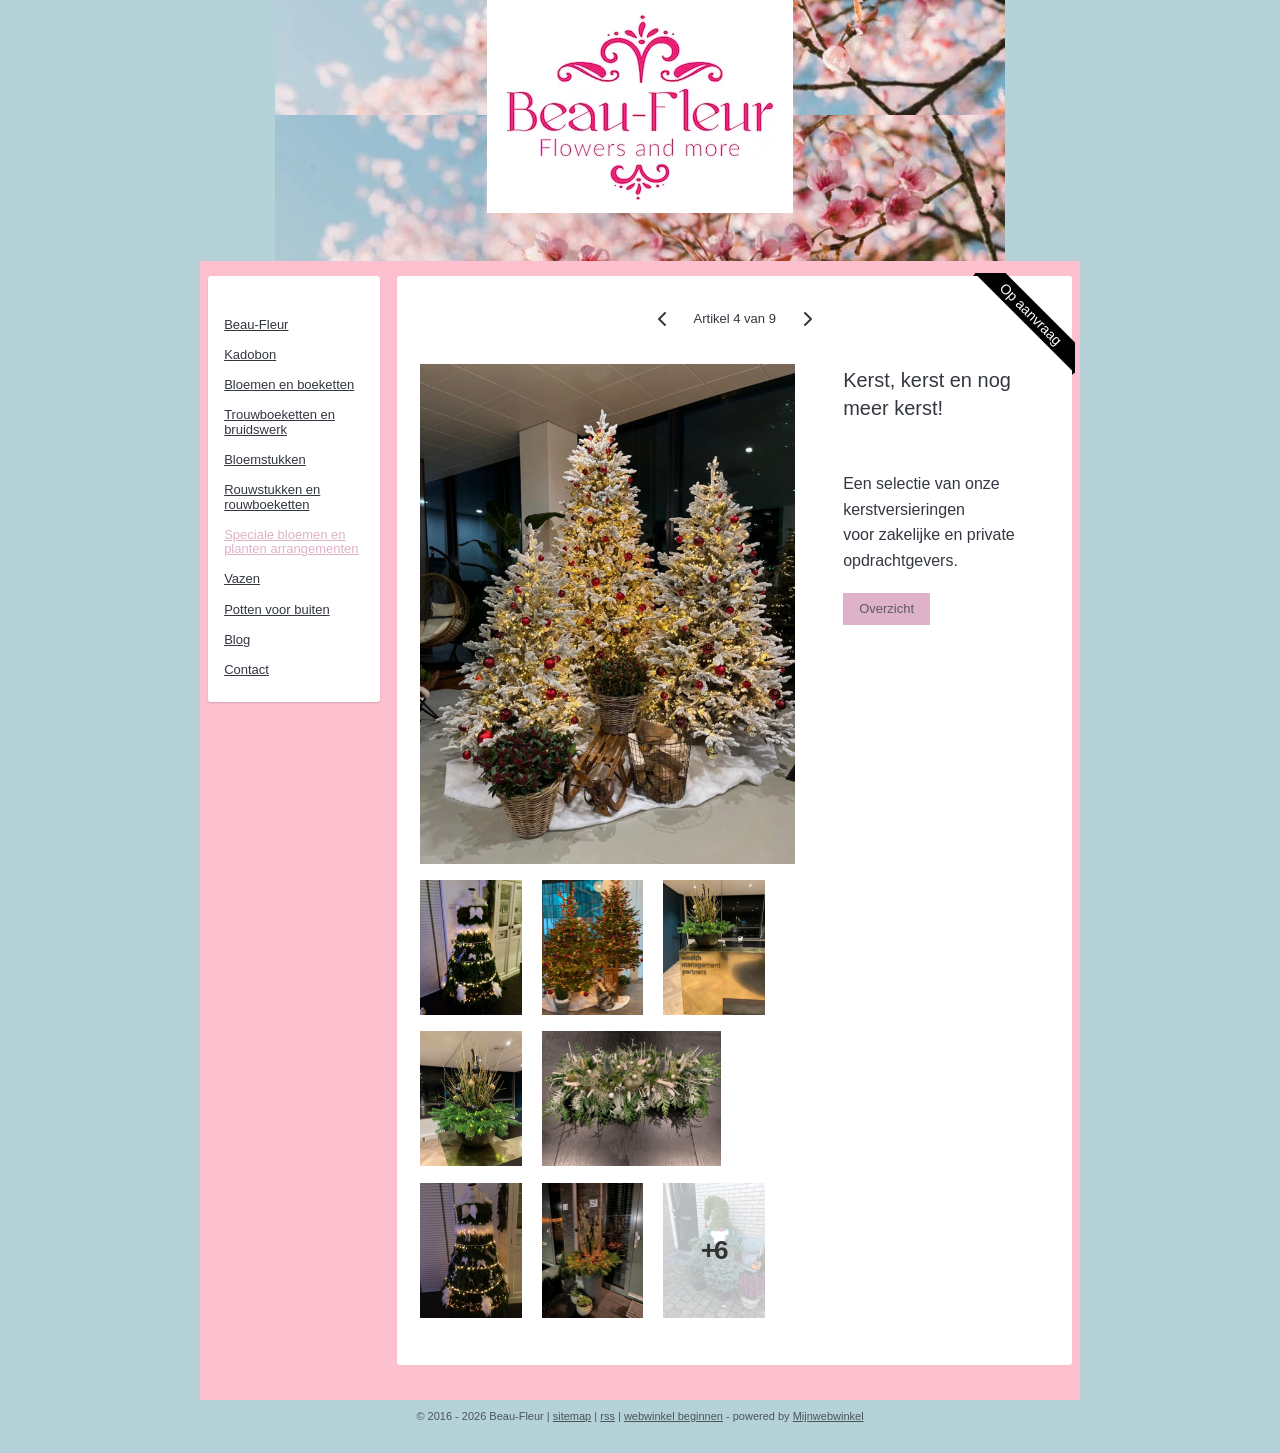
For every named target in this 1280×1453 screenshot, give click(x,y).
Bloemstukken (265, 459)
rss (607, 1416)
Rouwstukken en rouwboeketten (272, 496)
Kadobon (250, 354)
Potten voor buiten (277, 609)
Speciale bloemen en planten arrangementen (291, 541)
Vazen (242, 578)
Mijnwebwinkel (828, 1416)
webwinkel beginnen (673, 1416)
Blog (237, 639)
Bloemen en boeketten (289, 384)
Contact (246, 669)
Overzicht (886, 608)
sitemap (572, 1416)
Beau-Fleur (256, 324)
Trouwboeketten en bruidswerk (279, 421)
